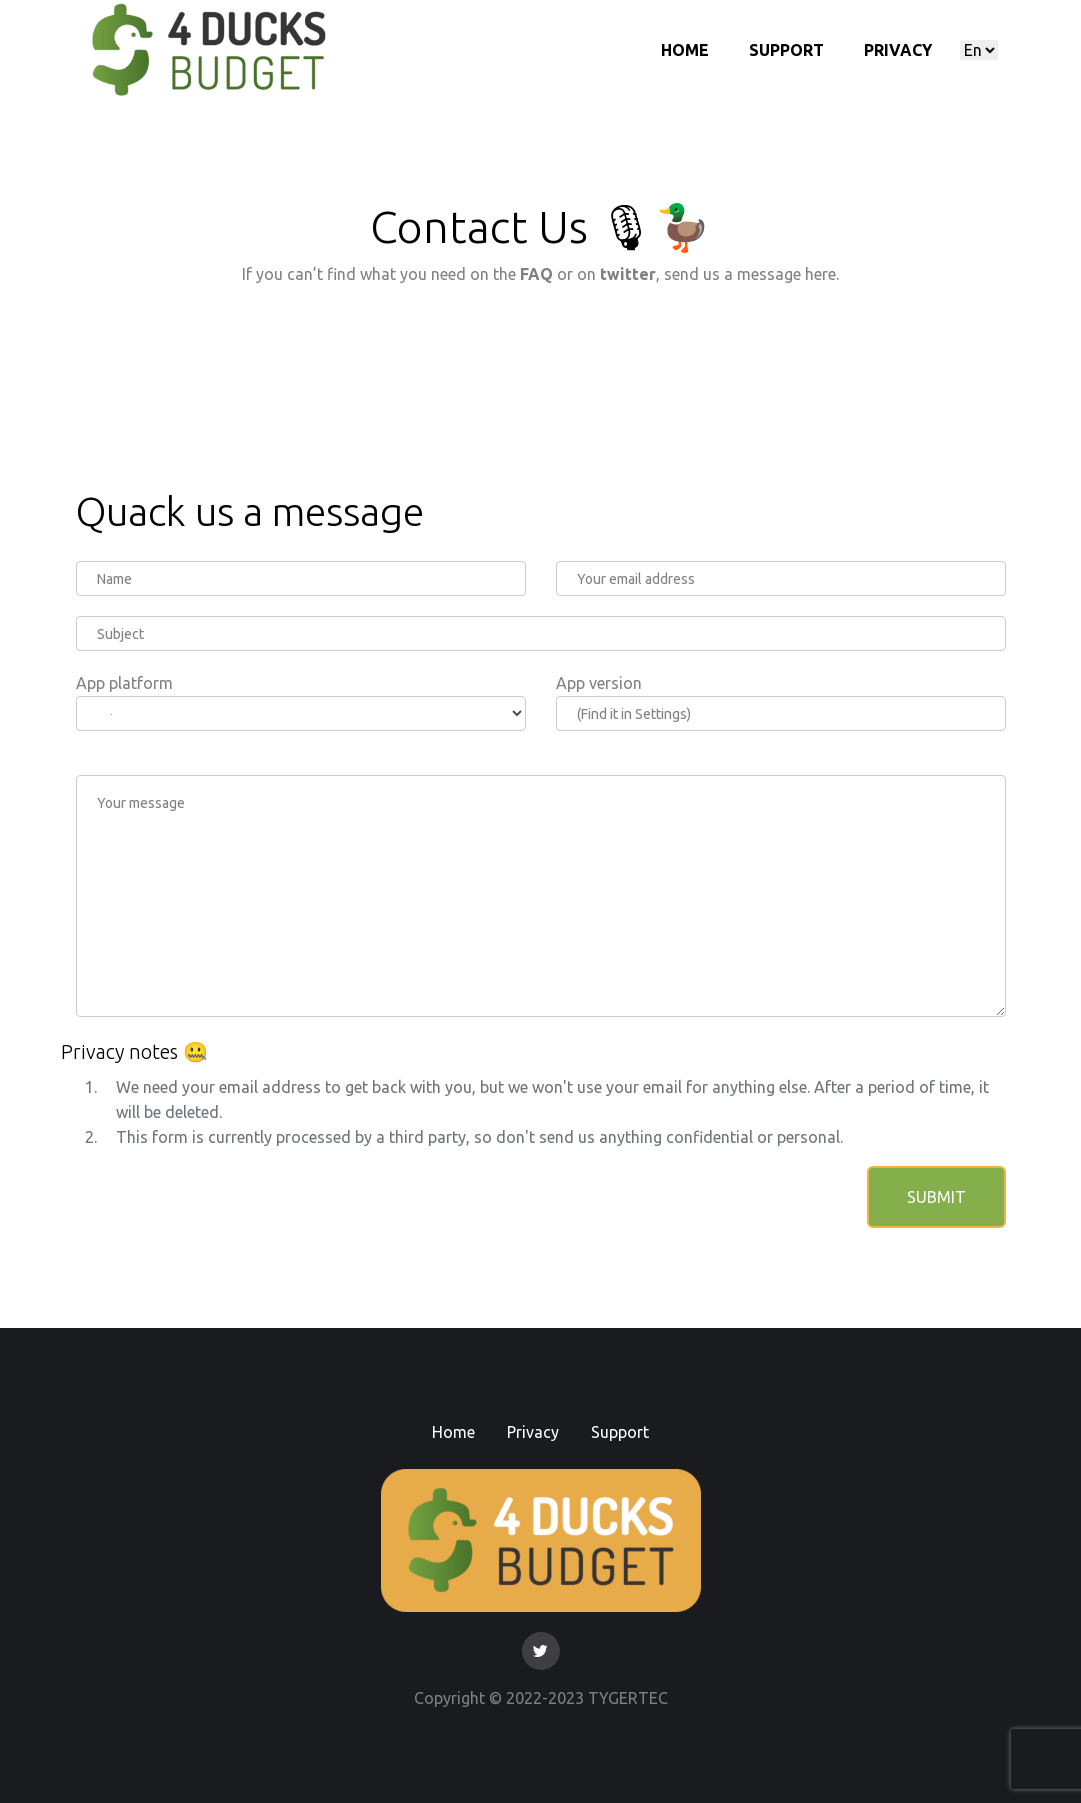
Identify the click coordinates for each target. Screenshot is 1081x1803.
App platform (124, 683)
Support (786, 50)
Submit (936, 1197)
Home (685, 50)
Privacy (898, 50)
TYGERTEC (628, 1698)
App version (599, 683)
